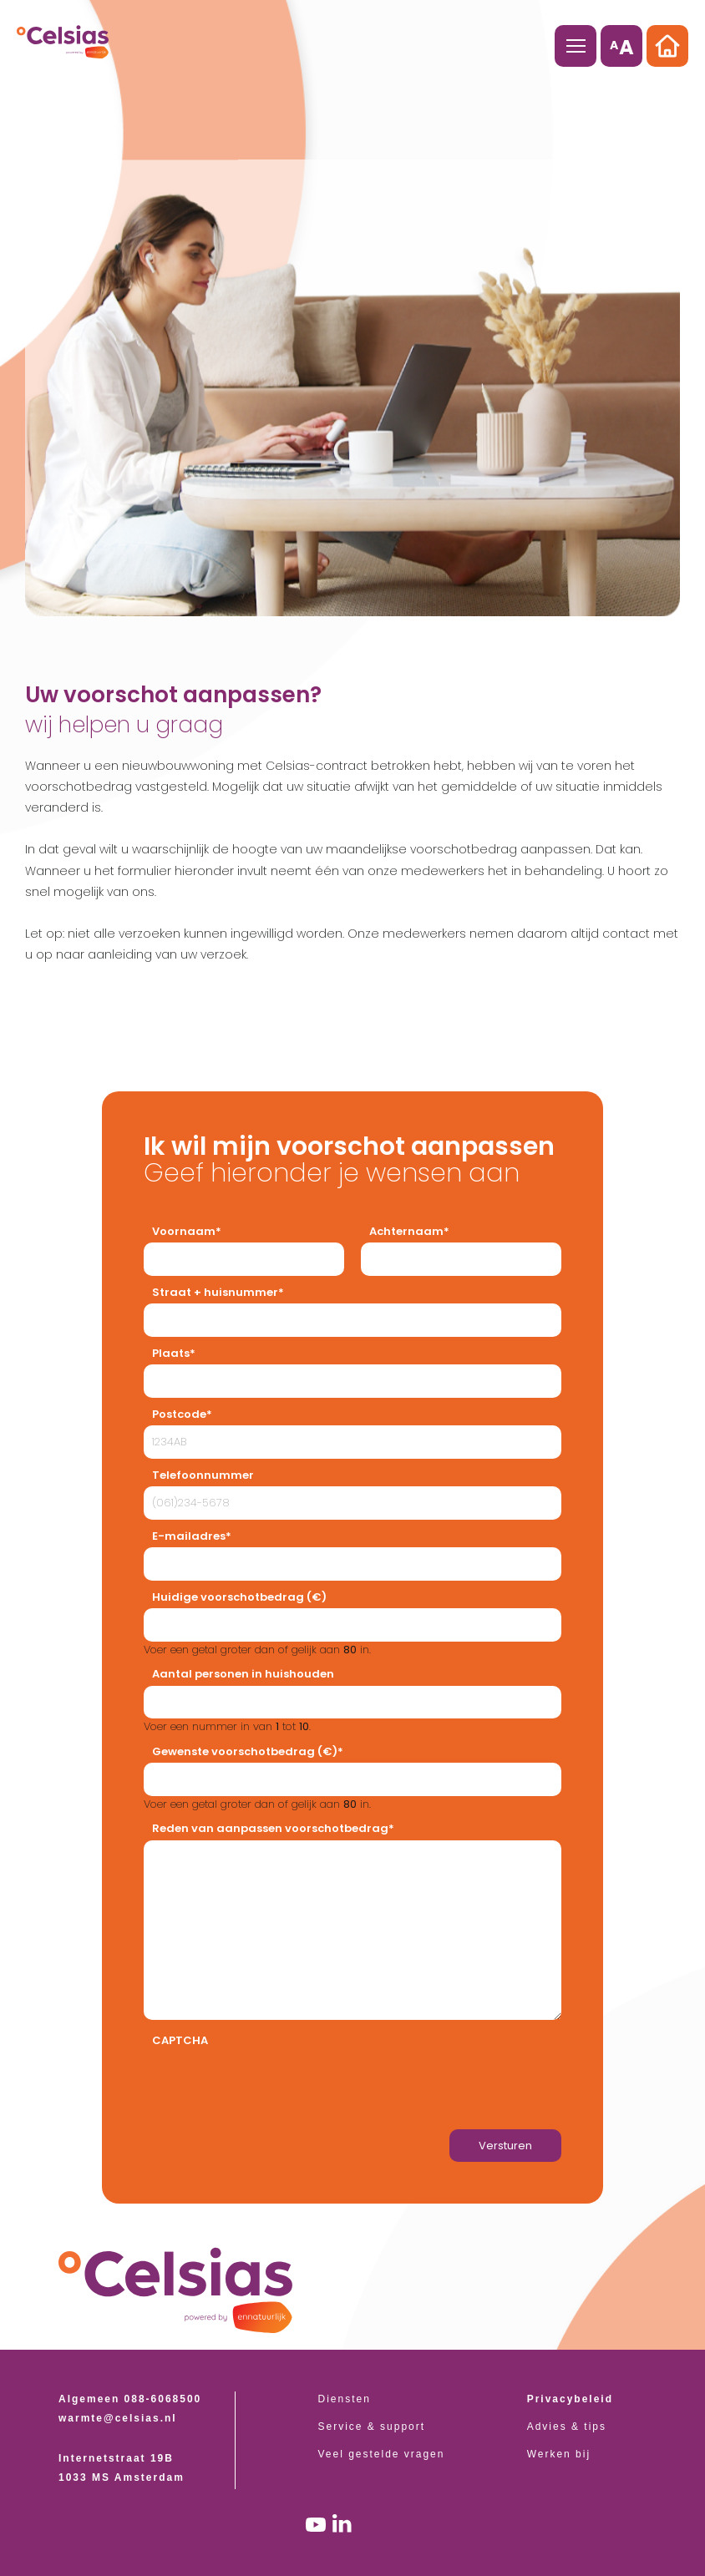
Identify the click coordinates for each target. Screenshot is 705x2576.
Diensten (344, 2399)
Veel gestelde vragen (381, 2454)
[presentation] (271, 2085)
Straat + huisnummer (215, 1292)
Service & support (372, 2426)
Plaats (171, 1353)
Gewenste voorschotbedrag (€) (244, 1751)
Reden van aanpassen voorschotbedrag (270, 1828)
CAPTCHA (180, 2040)
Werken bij (559, 2454)
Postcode (179, 1414)
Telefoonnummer (203, 1475)
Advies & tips (566, 2426)
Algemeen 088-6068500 (129, 2399)
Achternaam (406, 1231)
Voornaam (184, 1231)
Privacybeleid (570, 2399)
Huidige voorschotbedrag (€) (239, 1597)
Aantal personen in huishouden (243, 1674)
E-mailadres (189, 1536)
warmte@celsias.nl (117, 2418)
